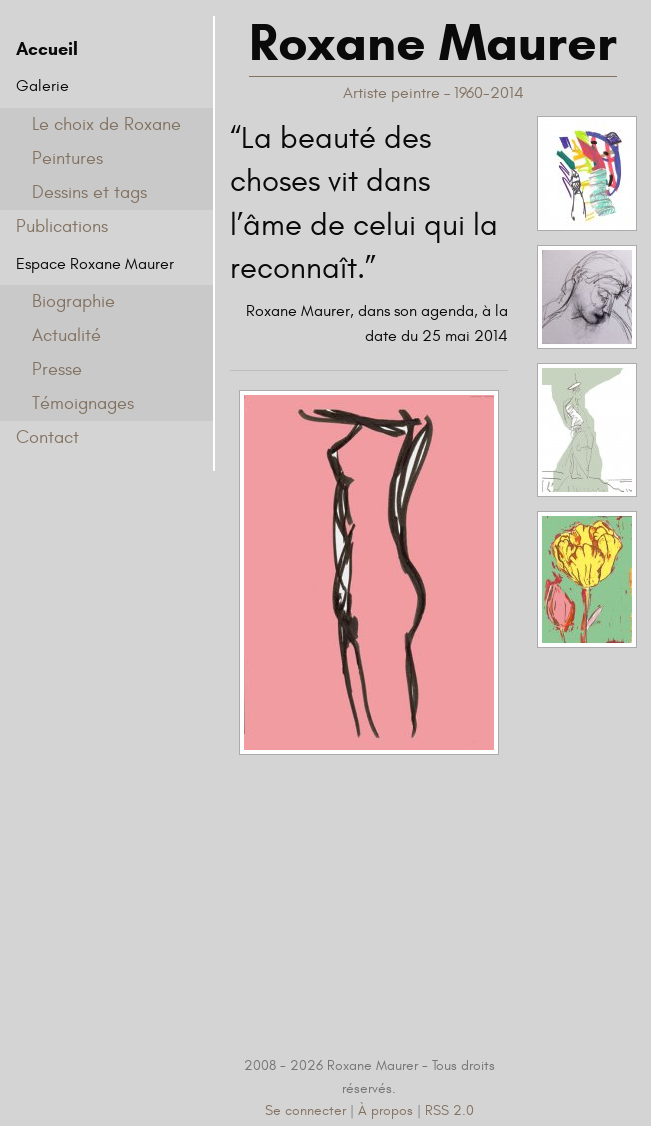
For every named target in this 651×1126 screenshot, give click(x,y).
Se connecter (305, 1110)
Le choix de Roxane (106, 124)
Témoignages (83, 403)
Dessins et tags (89, 192)
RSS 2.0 (449, 1110)
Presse (57, 369)
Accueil (47, 49)
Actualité (66, 335)
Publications (62, 226)
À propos (385, 1110)
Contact (47, 437)
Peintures (67, 158)
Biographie (73, 301)
